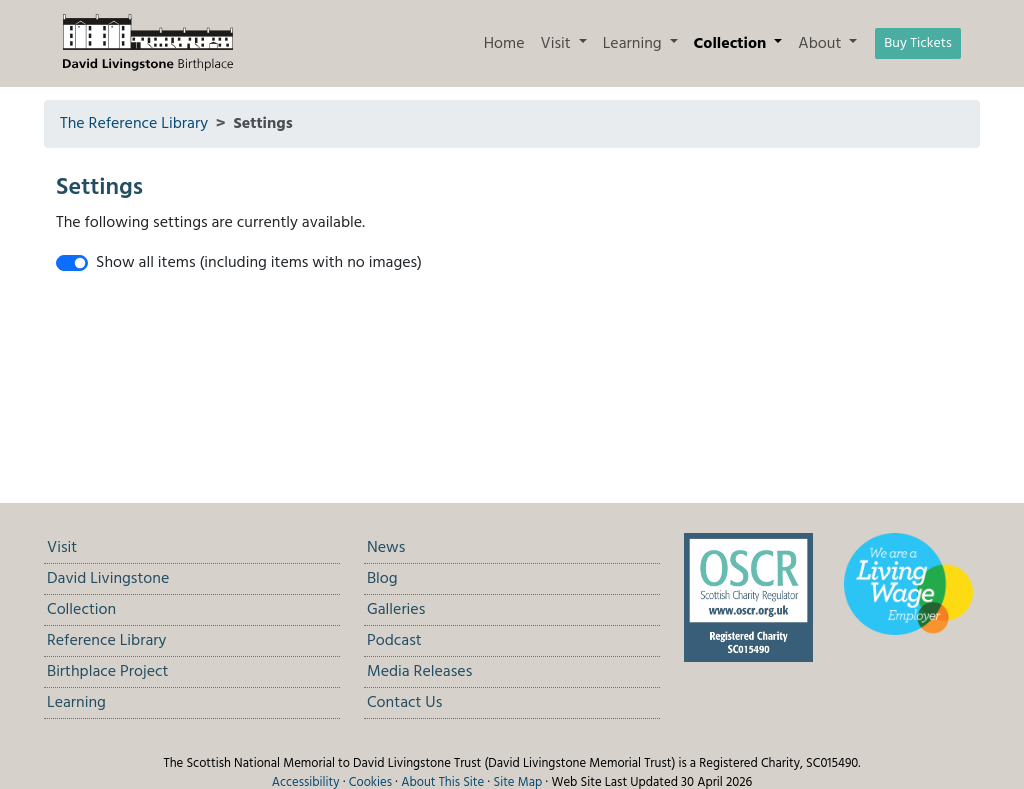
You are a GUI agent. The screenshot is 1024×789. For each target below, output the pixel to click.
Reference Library (106, 641)
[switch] (72, 263)
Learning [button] (634, 44)
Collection (81, 610)
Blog (382, 579)
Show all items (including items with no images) (259, 263)
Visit (62, 548)
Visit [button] (558, 44)
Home (504, 44)
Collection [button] (732, 44)
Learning (76, 703)
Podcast (394, 641)
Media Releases (419, 672)
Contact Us (404, 703)
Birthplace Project (107, 672)
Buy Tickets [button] (917, 43)
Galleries (396, 610)
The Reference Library (134, 124)
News (386, 548)
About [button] (821, 44)
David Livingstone (108, 579)
